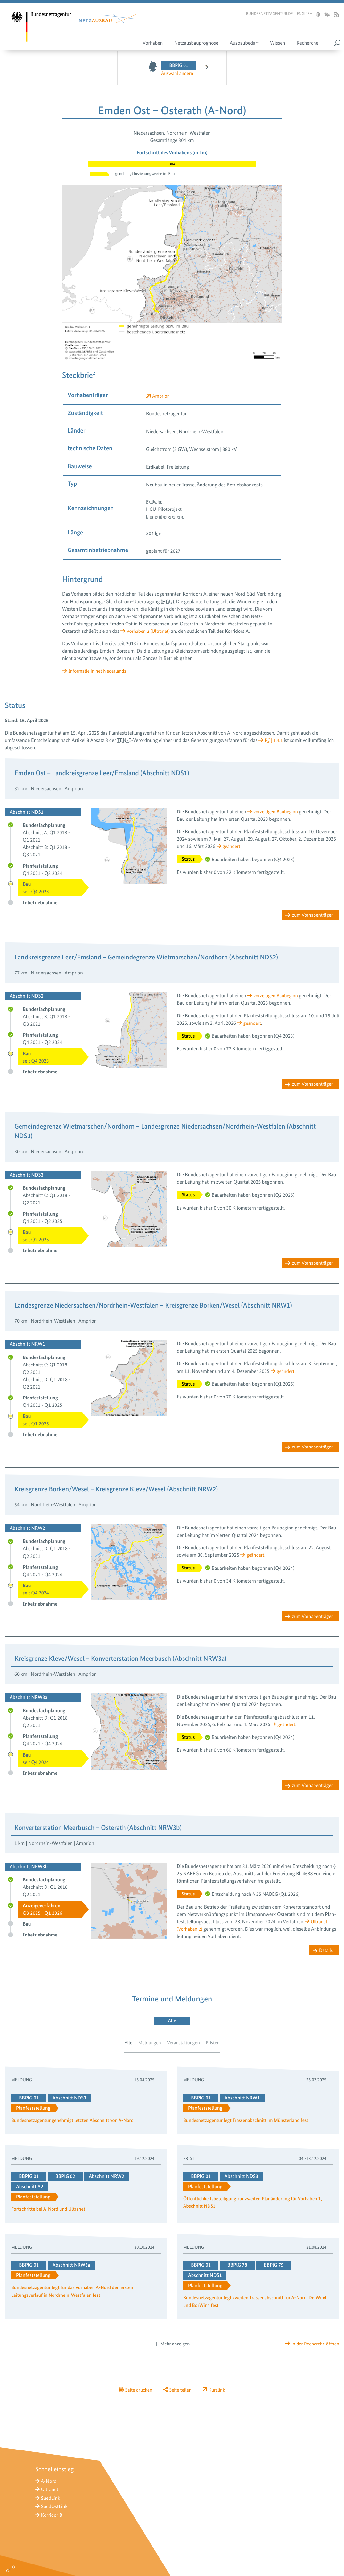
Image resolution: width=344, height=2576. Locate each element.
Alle (126, 2046)
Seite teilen (180, 2393)
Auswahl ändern (178, 73)
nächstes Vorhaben (202, 68)
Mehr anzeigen (175, 2347)
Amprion (161, 396)
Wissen (277, 44)
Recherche (307, 44)
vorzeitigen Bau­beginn (277, 812)
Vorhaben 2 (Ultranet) (149, 631)
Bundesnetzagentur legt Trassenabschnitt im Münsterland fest (248, 2123)
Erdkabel (155, 502)
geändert (232, 846)
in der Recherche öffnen (314, 2347)
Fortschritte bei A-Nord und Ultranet (50, 2212)
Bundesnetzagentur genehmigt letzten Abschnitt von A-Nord (75, 2123)
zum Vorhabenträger (311, 915)
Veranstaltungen (184, 2046)
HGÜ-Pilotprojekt (164, 509)
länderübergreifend (166, 516)
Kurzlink (218, 2393)
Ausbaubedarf (244, 44)
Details (325, 1953)
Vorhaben (153, 44)
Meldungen (148, 2046)
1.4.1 (274, 740)
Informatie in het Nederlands (99, 671)
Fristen (214, 2046)
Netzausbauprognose (196, 44)
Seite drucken (137, 2393)
